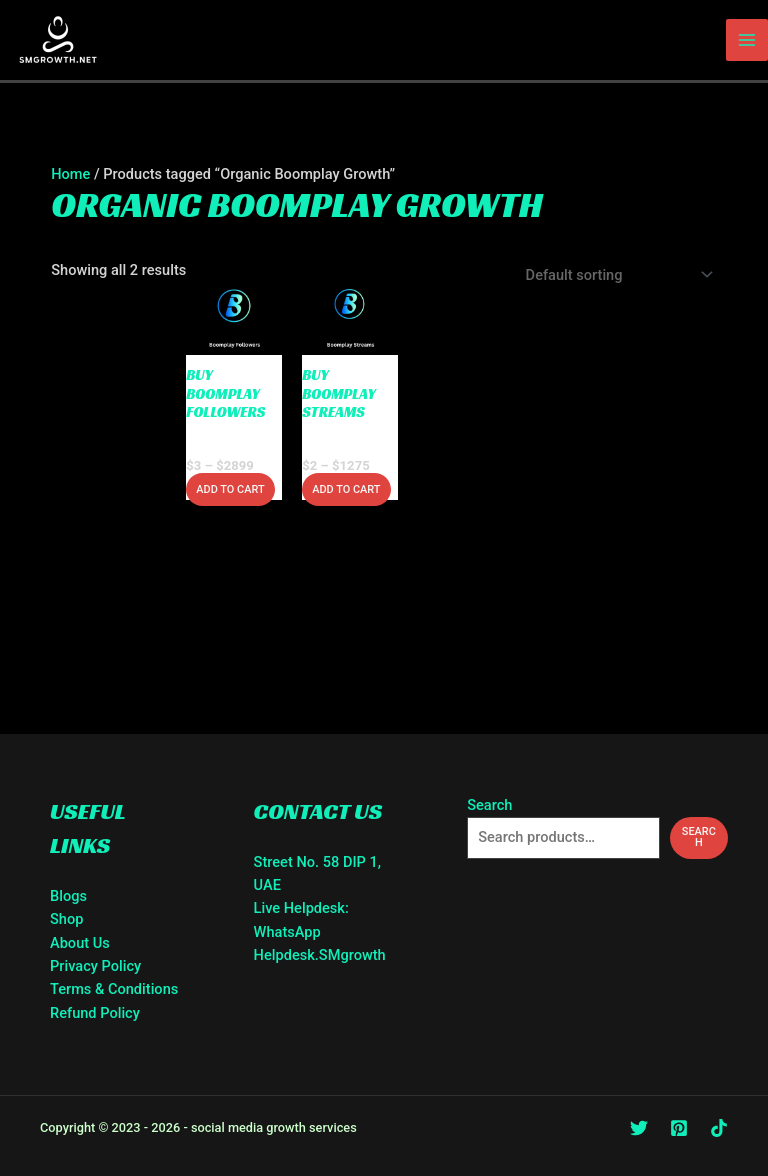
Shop (66, 919)
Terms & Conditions (114, 989)
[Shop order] (615, 275)
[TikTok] (719, 1128)
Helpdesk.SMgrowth (320, 955)
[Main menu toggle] (747, 40)
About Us (80, 943)
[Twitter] (639, 1128)
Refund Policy (95, 1013)
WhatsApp (287, 932)
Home (70, 174)
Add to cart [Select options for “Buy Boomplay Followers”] (230, 489)
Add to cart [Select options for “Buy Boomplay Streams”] (346, 489)
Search (489, 805)
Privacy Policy (95, 966)
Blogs (68, 896)
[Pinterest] (679, 1128)
